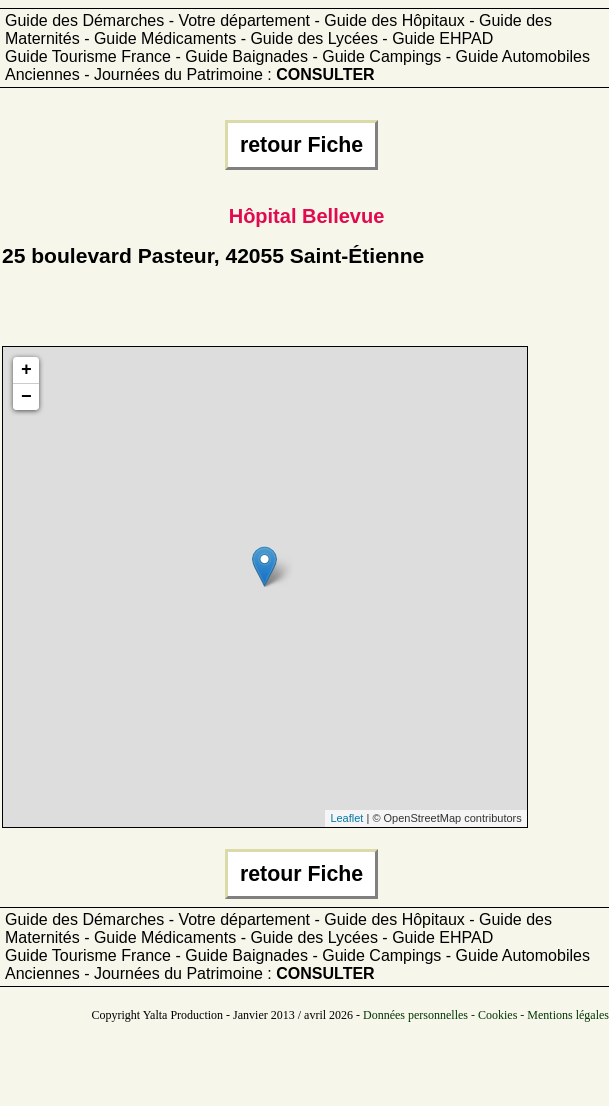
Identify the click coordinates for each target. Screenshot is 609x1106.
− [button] (26, 397)
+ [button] (26, 370)
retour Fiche (301, 145)
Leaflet (346, 818)
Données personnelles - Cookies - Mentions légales (486, 1015)
